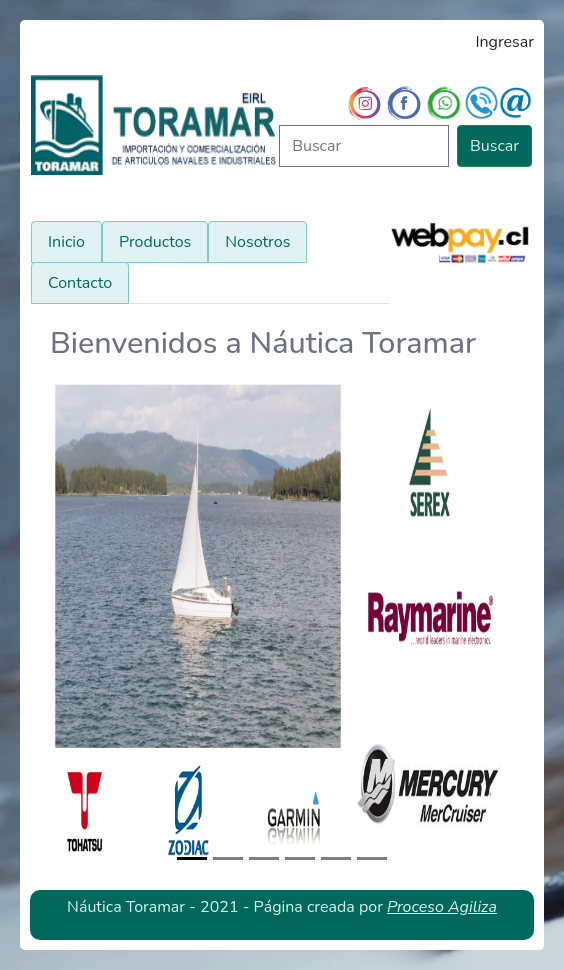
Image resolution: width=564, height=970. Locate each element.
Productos (155, 242)
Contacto (80, 283)
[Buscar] (364, 146)
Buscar (494, 146)
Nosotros (257, 242)
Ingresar (504, 42)
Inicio (66, 242)
